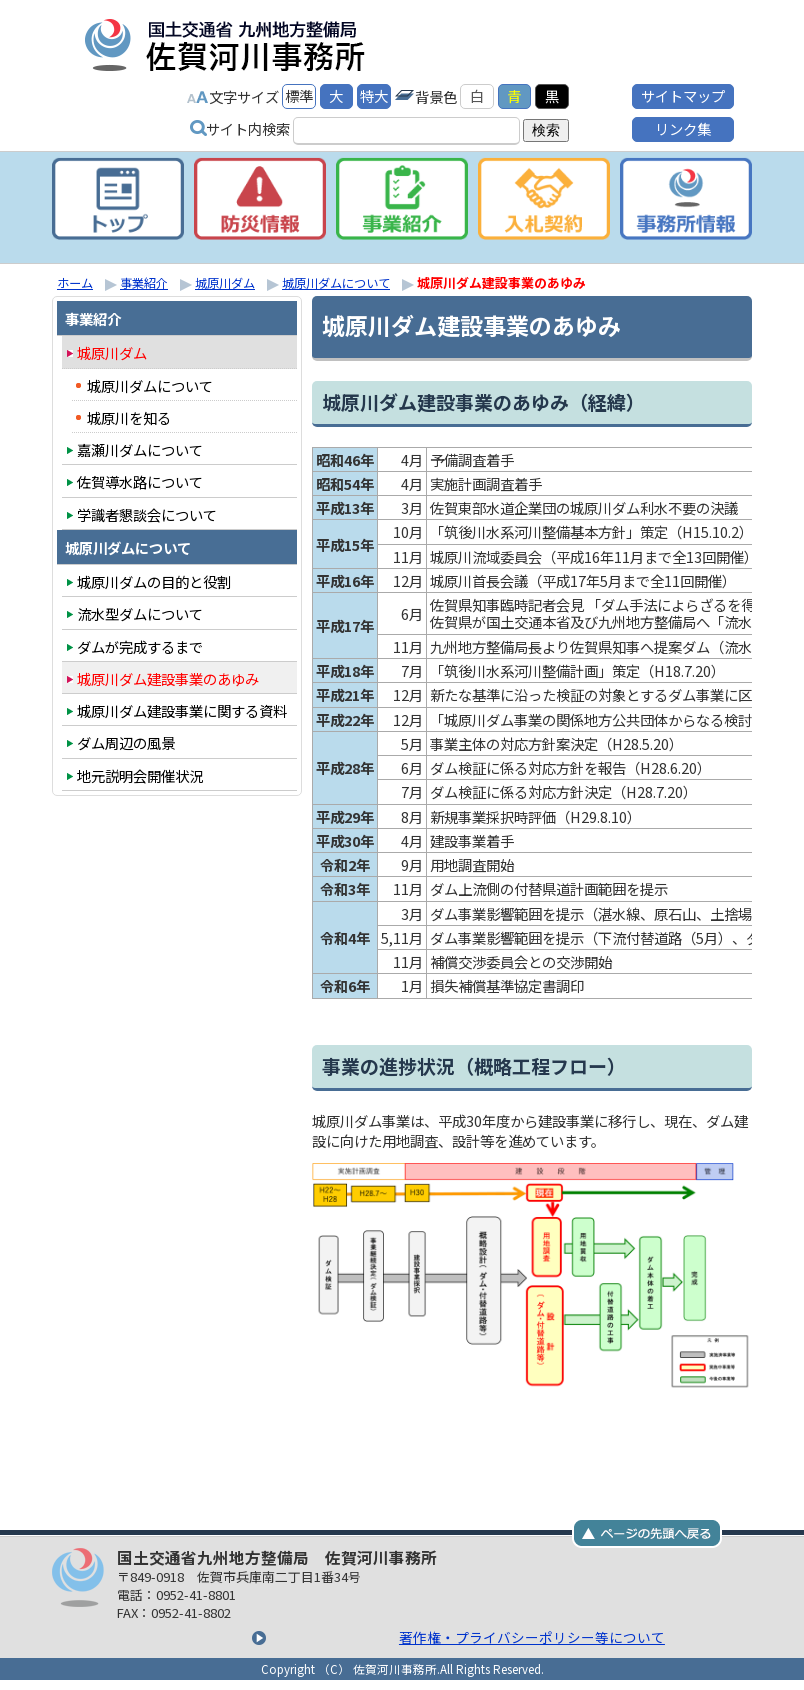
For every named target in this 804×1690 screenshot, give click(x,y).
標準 (299, 94)
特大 (374, 94)
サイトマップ (683, 94)
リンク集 (683, 127)
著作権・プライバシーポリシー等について (405, 1636)
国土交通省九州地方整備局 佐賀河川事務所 (307, 44)
